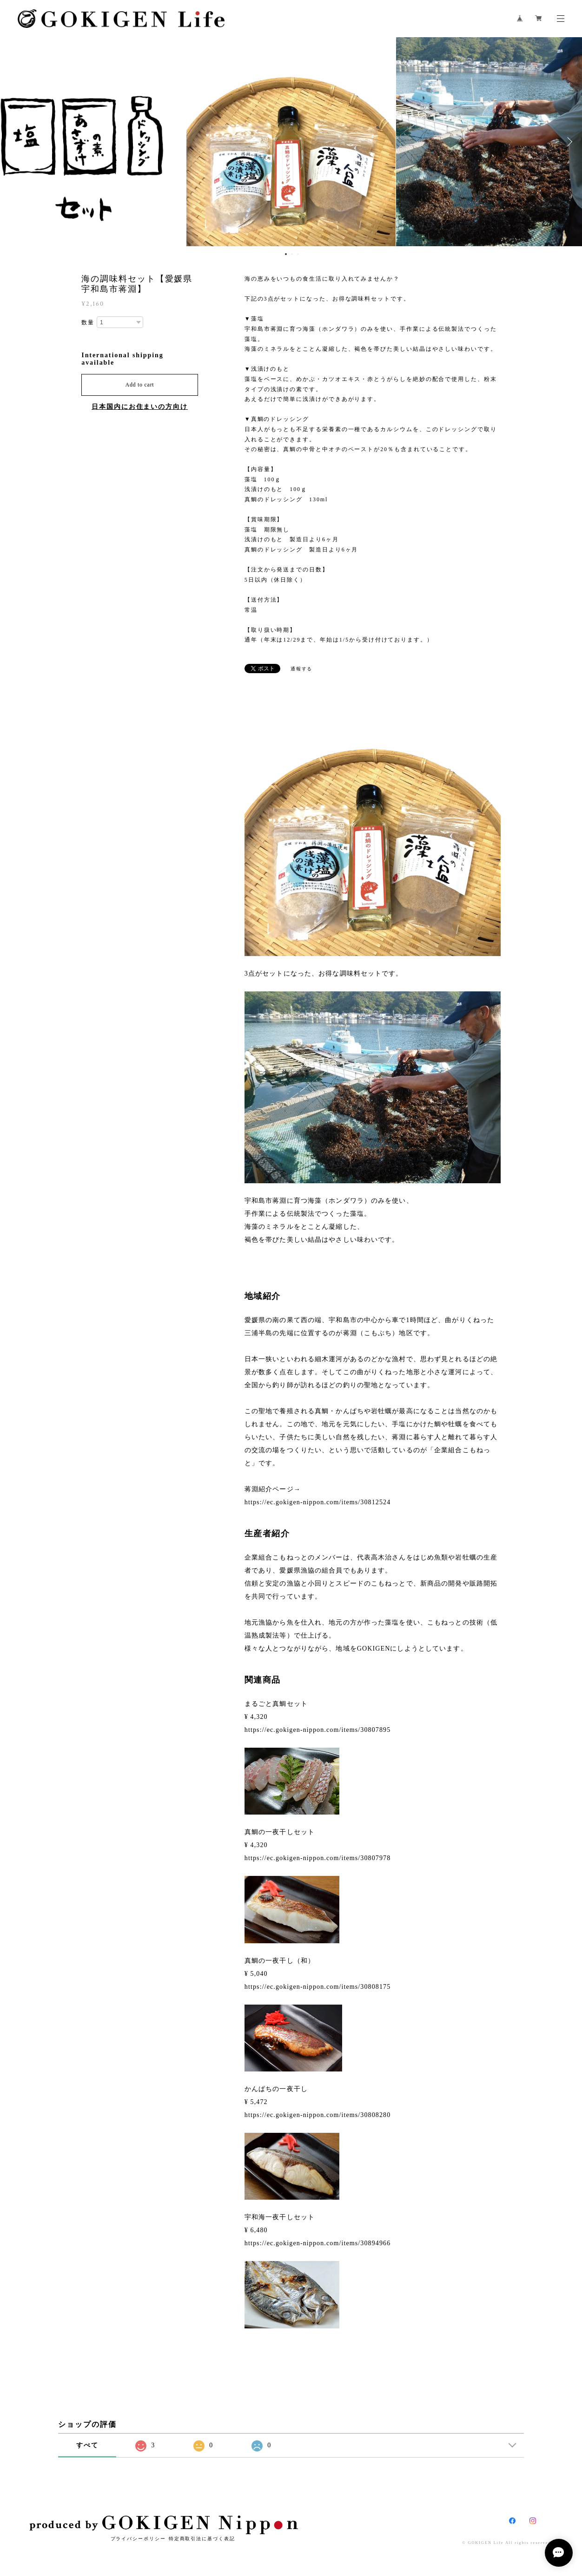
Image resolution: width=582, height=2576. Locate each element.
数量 (87, 322)
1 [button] (286, 254)
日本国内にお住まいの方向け (140, 406)
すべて (87, 2445)
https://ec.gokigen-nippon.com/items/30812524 (317, 1502)
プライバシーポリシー (138, 2538)
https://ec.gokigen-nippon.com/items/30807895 (317, 1729)
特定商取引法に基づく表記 (202, 2538)
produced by (163, 2525)
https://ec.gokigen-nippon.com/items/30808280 (317, 2114)
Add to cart (140, 384)
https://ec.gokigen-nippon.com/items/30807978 (317, 1858)
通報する (302, 668)
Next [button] (568, 141)
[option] (291, 141)
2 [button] (292, 254)
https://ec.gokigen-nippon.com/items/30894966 (317, 2243)
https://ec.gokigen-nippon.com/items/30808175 (317, 1986)
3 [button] (298, 254)
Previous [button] (14, 141)
